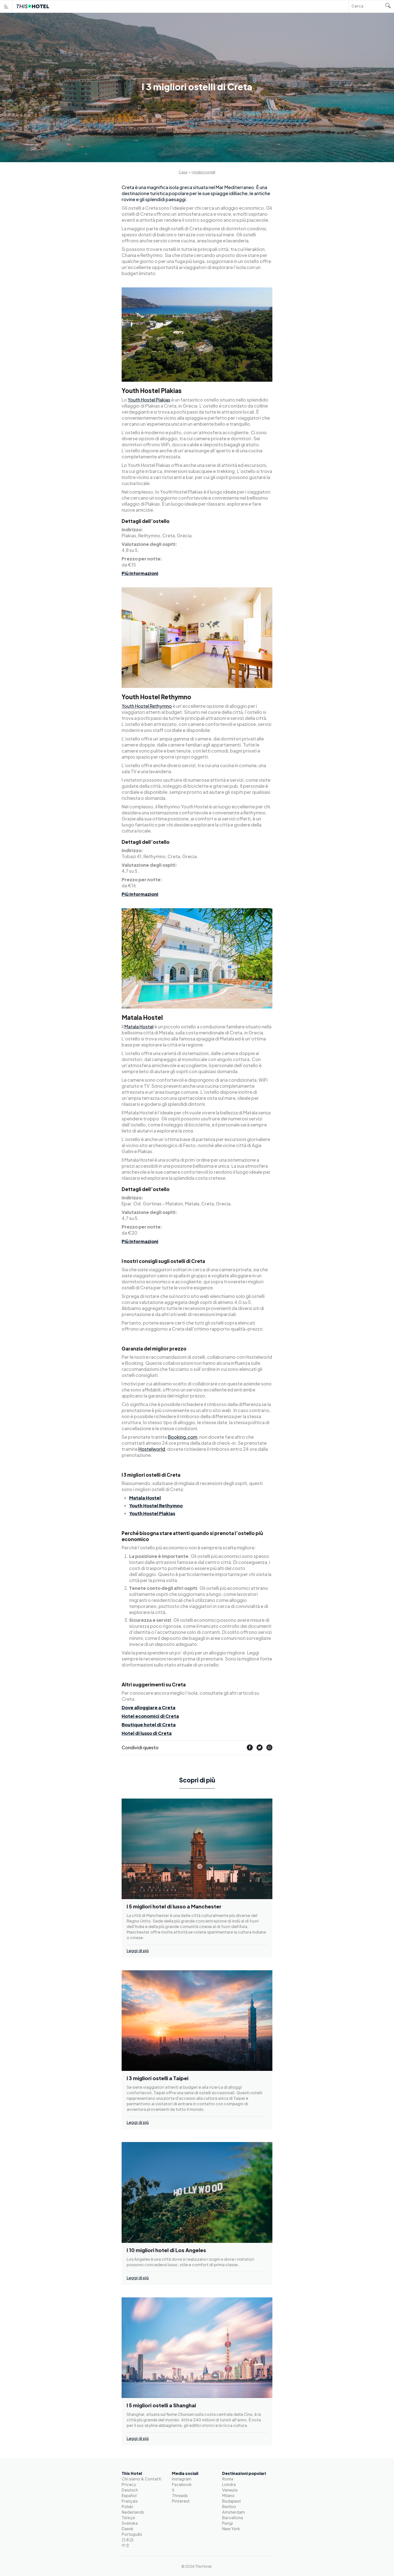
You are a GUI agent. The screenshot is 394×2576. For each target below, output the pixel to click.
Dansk (127, 2528)
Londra (229, 2484)
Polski (127, 2506)
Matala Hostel (139, 1026)
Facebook (182, 2484)
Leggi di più (138, 1950)
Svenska (130, 2523)
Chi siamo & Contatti (141, 2478)
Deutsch (130, 2490)
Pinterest (181, 2501)
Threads (180, 2495)
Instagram (181, 2478)
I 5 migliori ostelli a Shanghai (161, 2405)
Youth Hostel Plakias (149, 400)
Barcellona (232, 2517)
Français (130, 2501)
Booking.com (182, 1437)
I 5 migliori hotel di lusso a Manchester (174, 1906)
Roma (227, 2478)
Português (132, 2534)
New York (231, 2528)
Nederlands (133, 2512)
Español (129, 2495)
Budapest (231, 2501)
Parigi (227, 2523)
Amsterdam (233, 2512)
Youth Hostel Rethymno (147, 706)
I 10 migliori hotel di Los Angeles (166, 2250)
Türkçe (128, 2517)
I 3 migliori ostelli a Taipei (157, 2078)
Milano (228, 2495)
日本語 (128, 2539)
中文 (126, 2545)
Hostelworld (151, 1449)
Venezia (229, 2490)
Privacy (129, 2484)
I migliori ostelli (203, 172)
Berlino (229, 2506)
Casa (183, 172)
